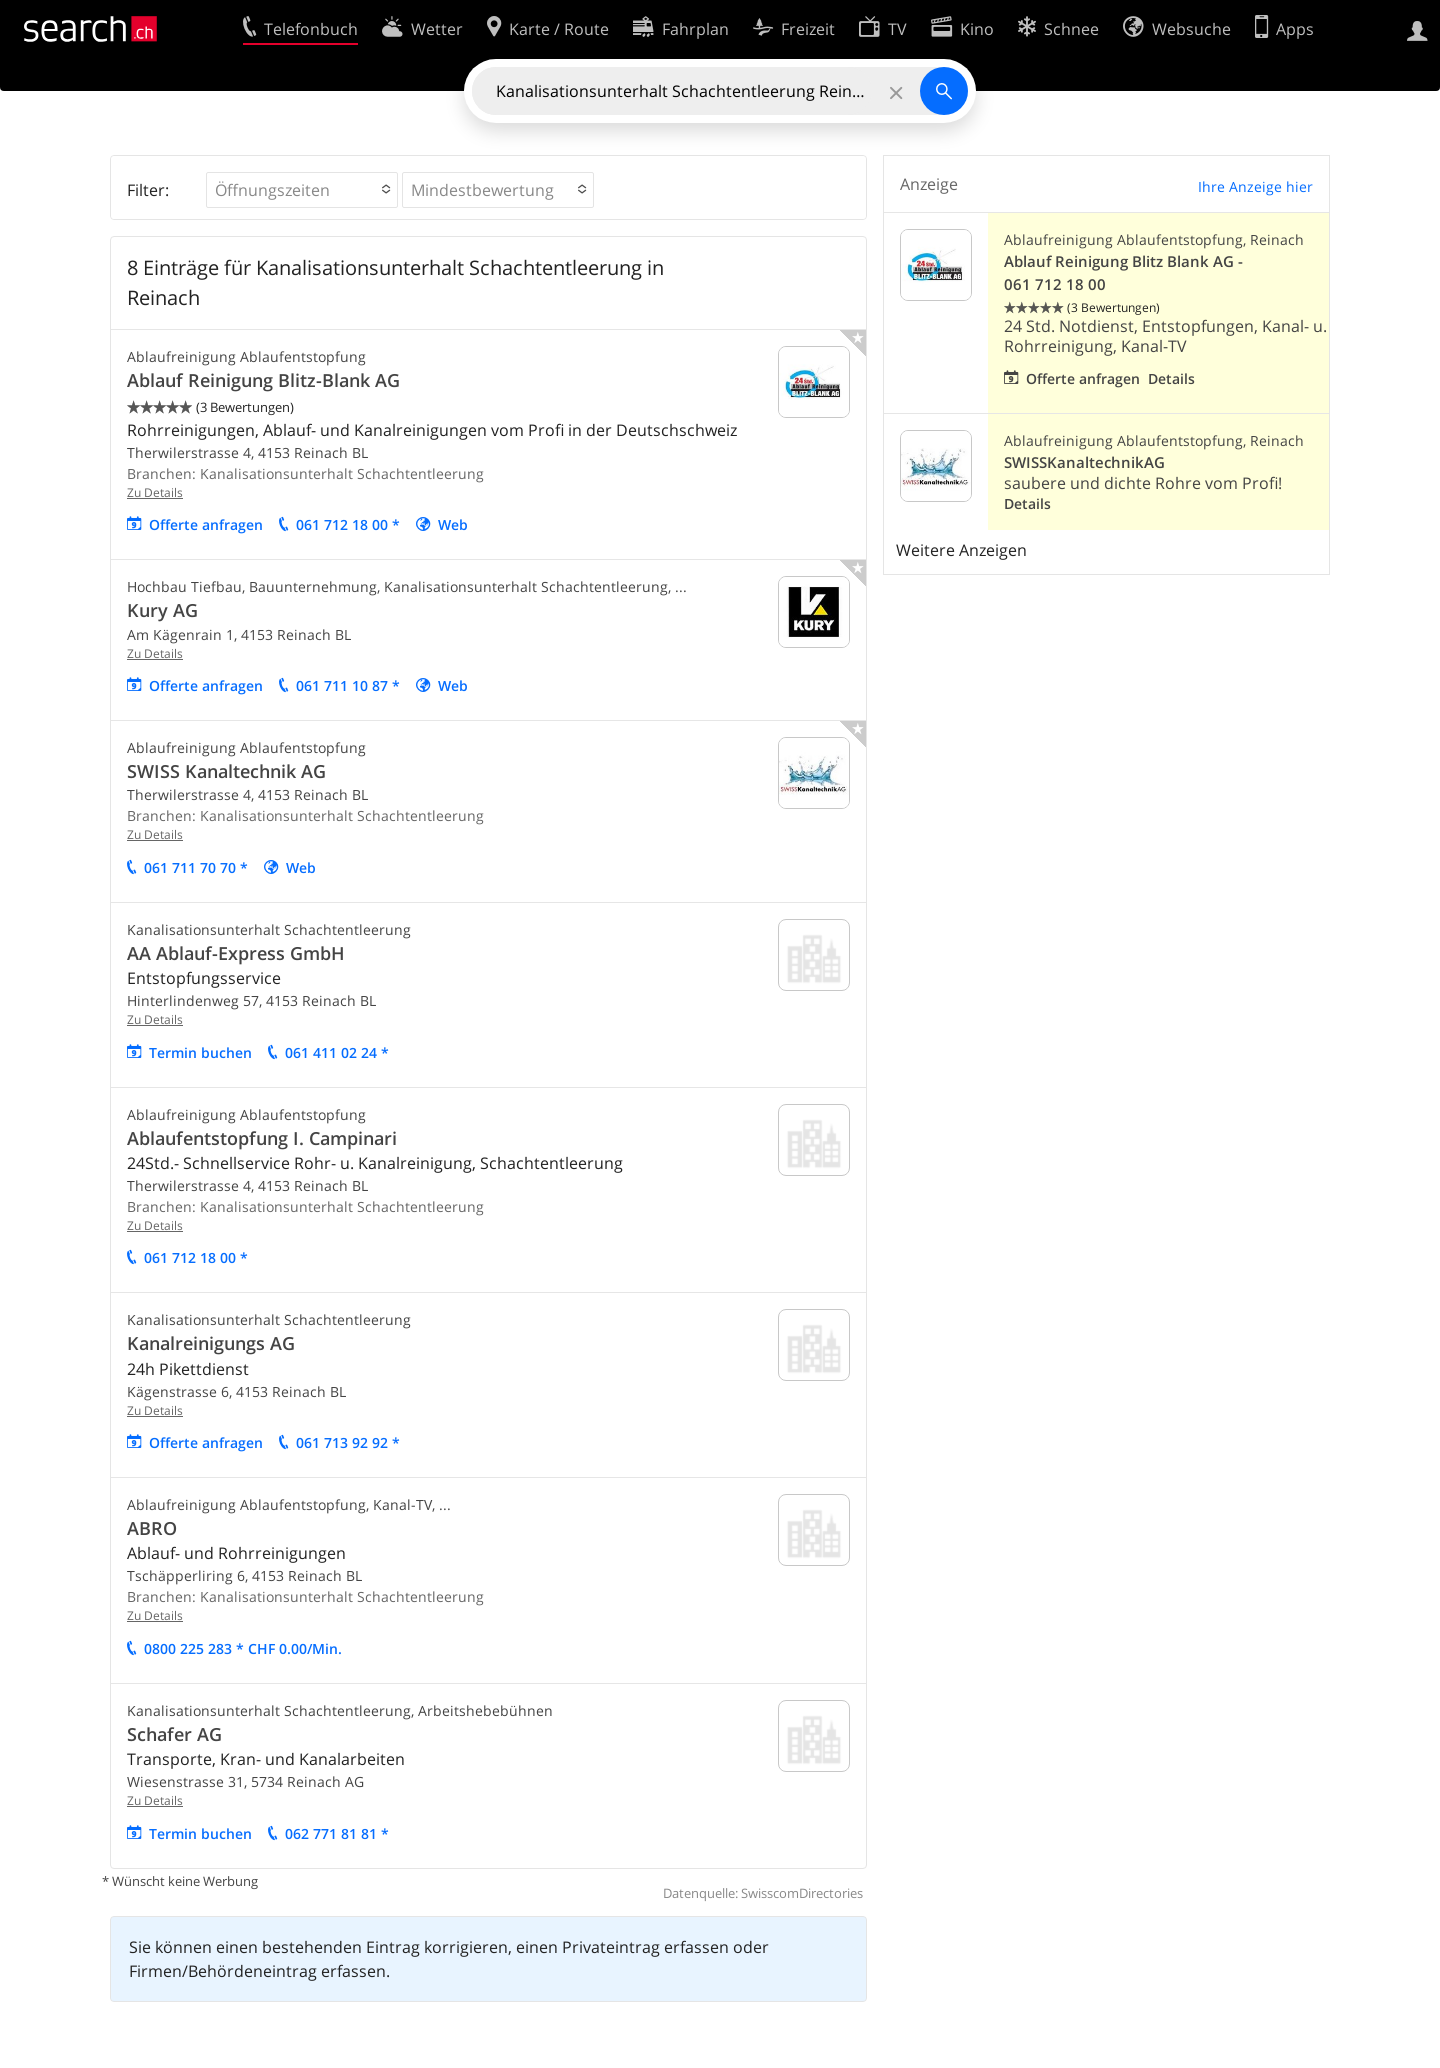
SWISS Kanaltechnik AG (226, 771)
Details (1171, 378)
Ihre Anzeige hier (1255, 186)
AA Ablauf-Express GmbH (236, 953)
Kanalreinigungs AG (211, 1343)
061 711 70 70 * (196, 867)
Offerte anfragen (206, 524)
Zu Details (155, 492)
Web (453, 524)
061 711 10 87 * (348, 685)
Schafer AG (174, 1734)
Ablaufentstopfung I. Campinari (262, 1138)
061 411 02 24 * (337, 1052)
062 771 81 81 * (337, 1833)
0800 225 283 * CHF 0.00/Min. (243, 1648)
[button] (302, 190)
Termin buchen (200, 1052)
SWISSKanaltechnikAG (1084, 462)
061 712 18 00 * (348, 524)
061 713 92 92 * (348, 1442)
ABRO (152, 1528)
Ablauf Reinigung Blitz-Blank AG (263, 380)
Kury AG (162, 610)
